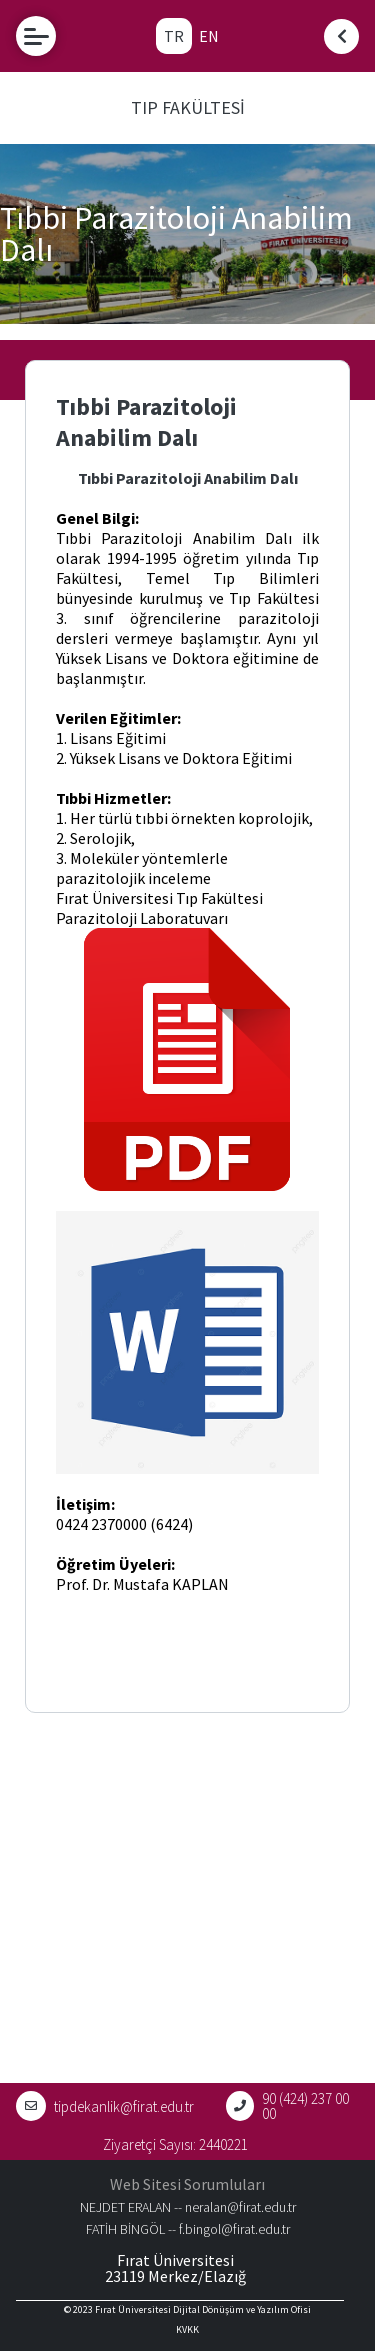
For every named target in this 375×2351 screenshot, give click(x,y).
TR (174, 36)
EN (209, 36)
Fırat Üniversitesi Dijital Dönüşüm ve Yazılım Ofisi (203, 2309)
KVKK (187, 2329)
